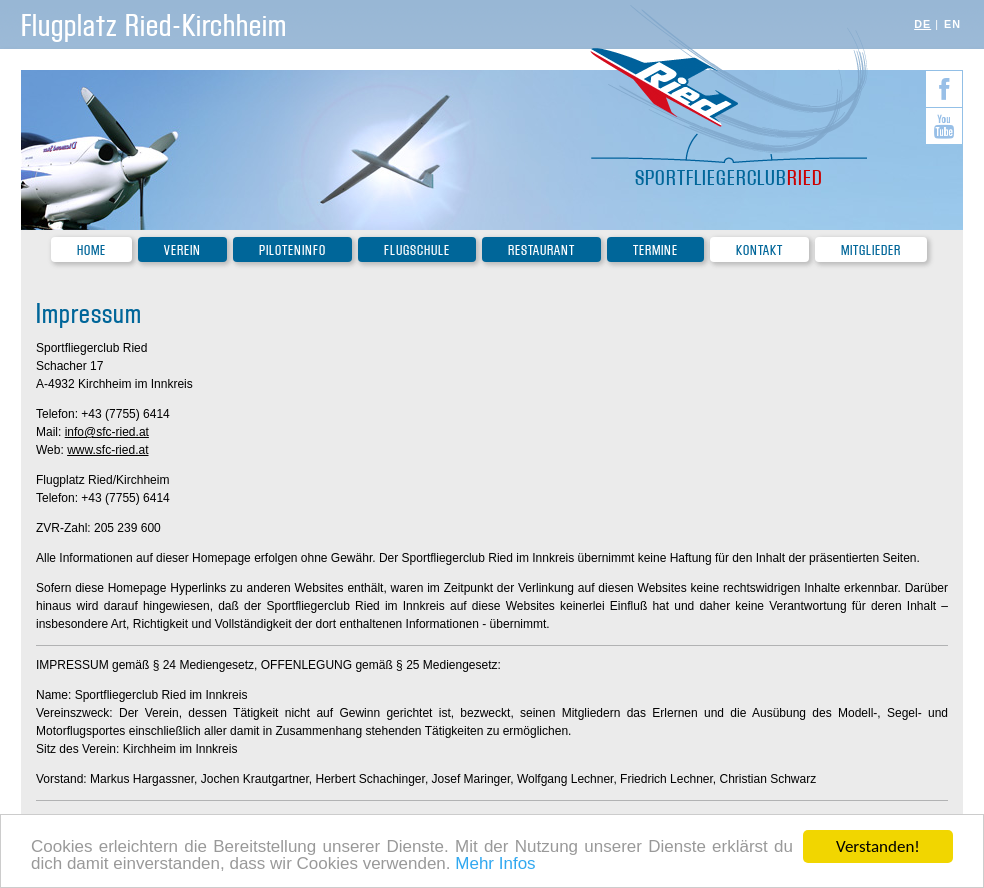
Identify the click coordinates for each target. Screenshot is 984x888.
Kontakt (759, 250)
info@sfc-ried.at (107, 432)
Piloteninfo (292, 250)
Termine (655, 250)
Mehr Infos (495, 865)
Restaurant (541, 250)
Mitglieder (871, 250)
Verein (182, 250)
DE (922, 24)
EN (952, 24)
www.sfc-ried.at (107, 450)
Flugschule (417, 250)
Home (91, 250)
